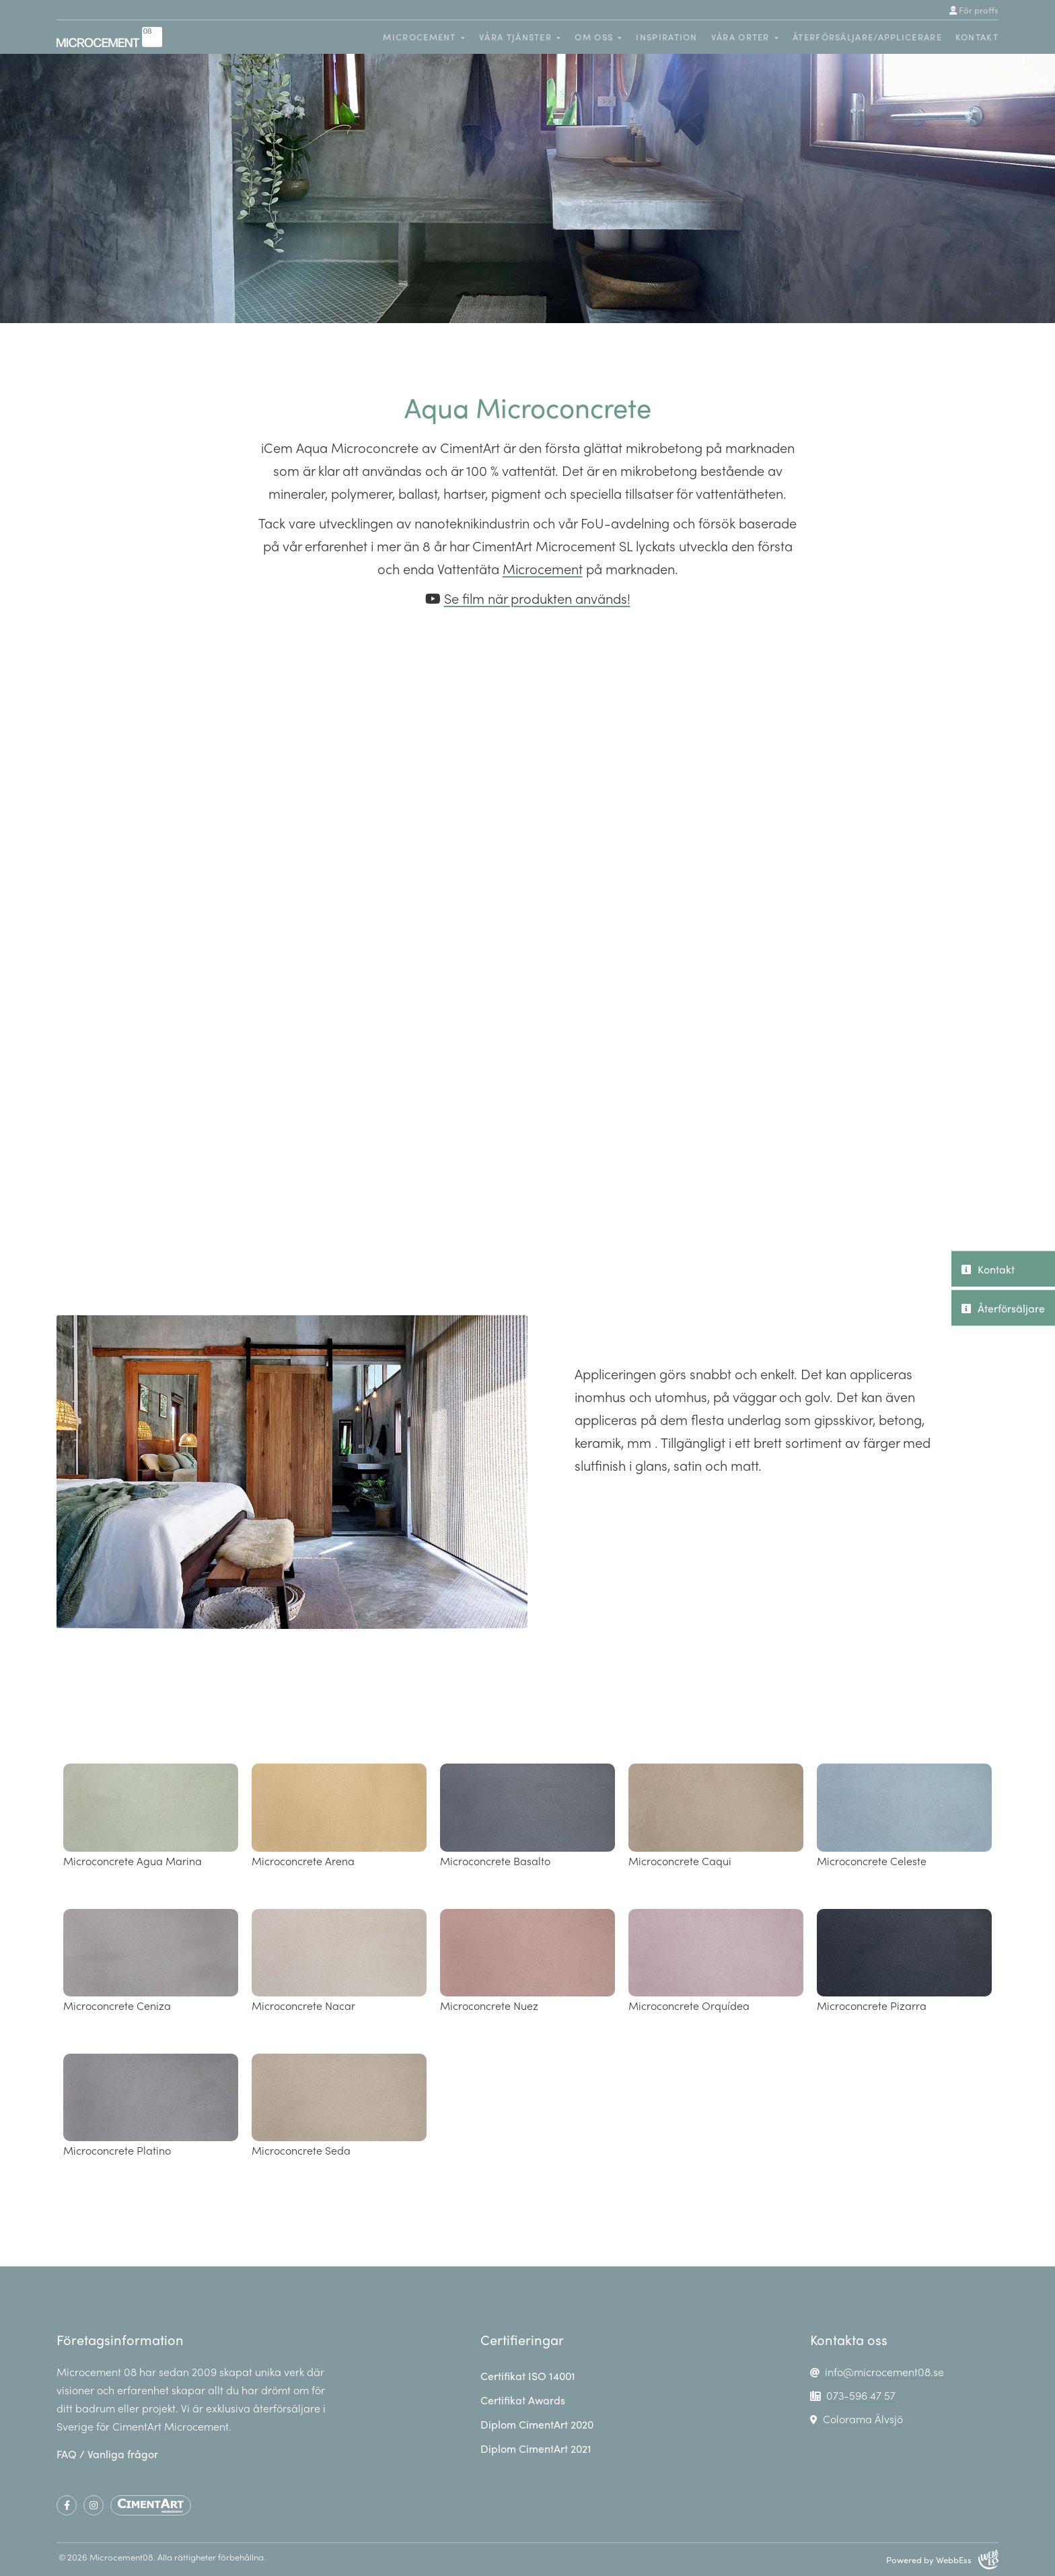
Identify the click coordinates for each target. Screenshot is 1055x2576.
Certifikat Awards (522, 2400)
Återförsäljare (1003, 1307)
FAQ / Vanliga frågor (107, 2454)
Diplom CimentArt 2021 (535, 2448)
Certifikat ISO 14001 (527, 2375)
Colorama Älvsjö (863, 2419)
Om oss (594, 36)
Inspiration (666, 36)
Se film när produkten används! (537, 598)
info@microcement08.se (884, 2371)
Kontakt (976, 36)
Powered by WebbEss (942, 2559)
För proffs (973, 10)
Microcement (543, 568)
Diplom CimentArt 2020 (536, 2424)
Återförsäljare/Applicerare (867, 36)
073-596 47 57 (861, 2395)
